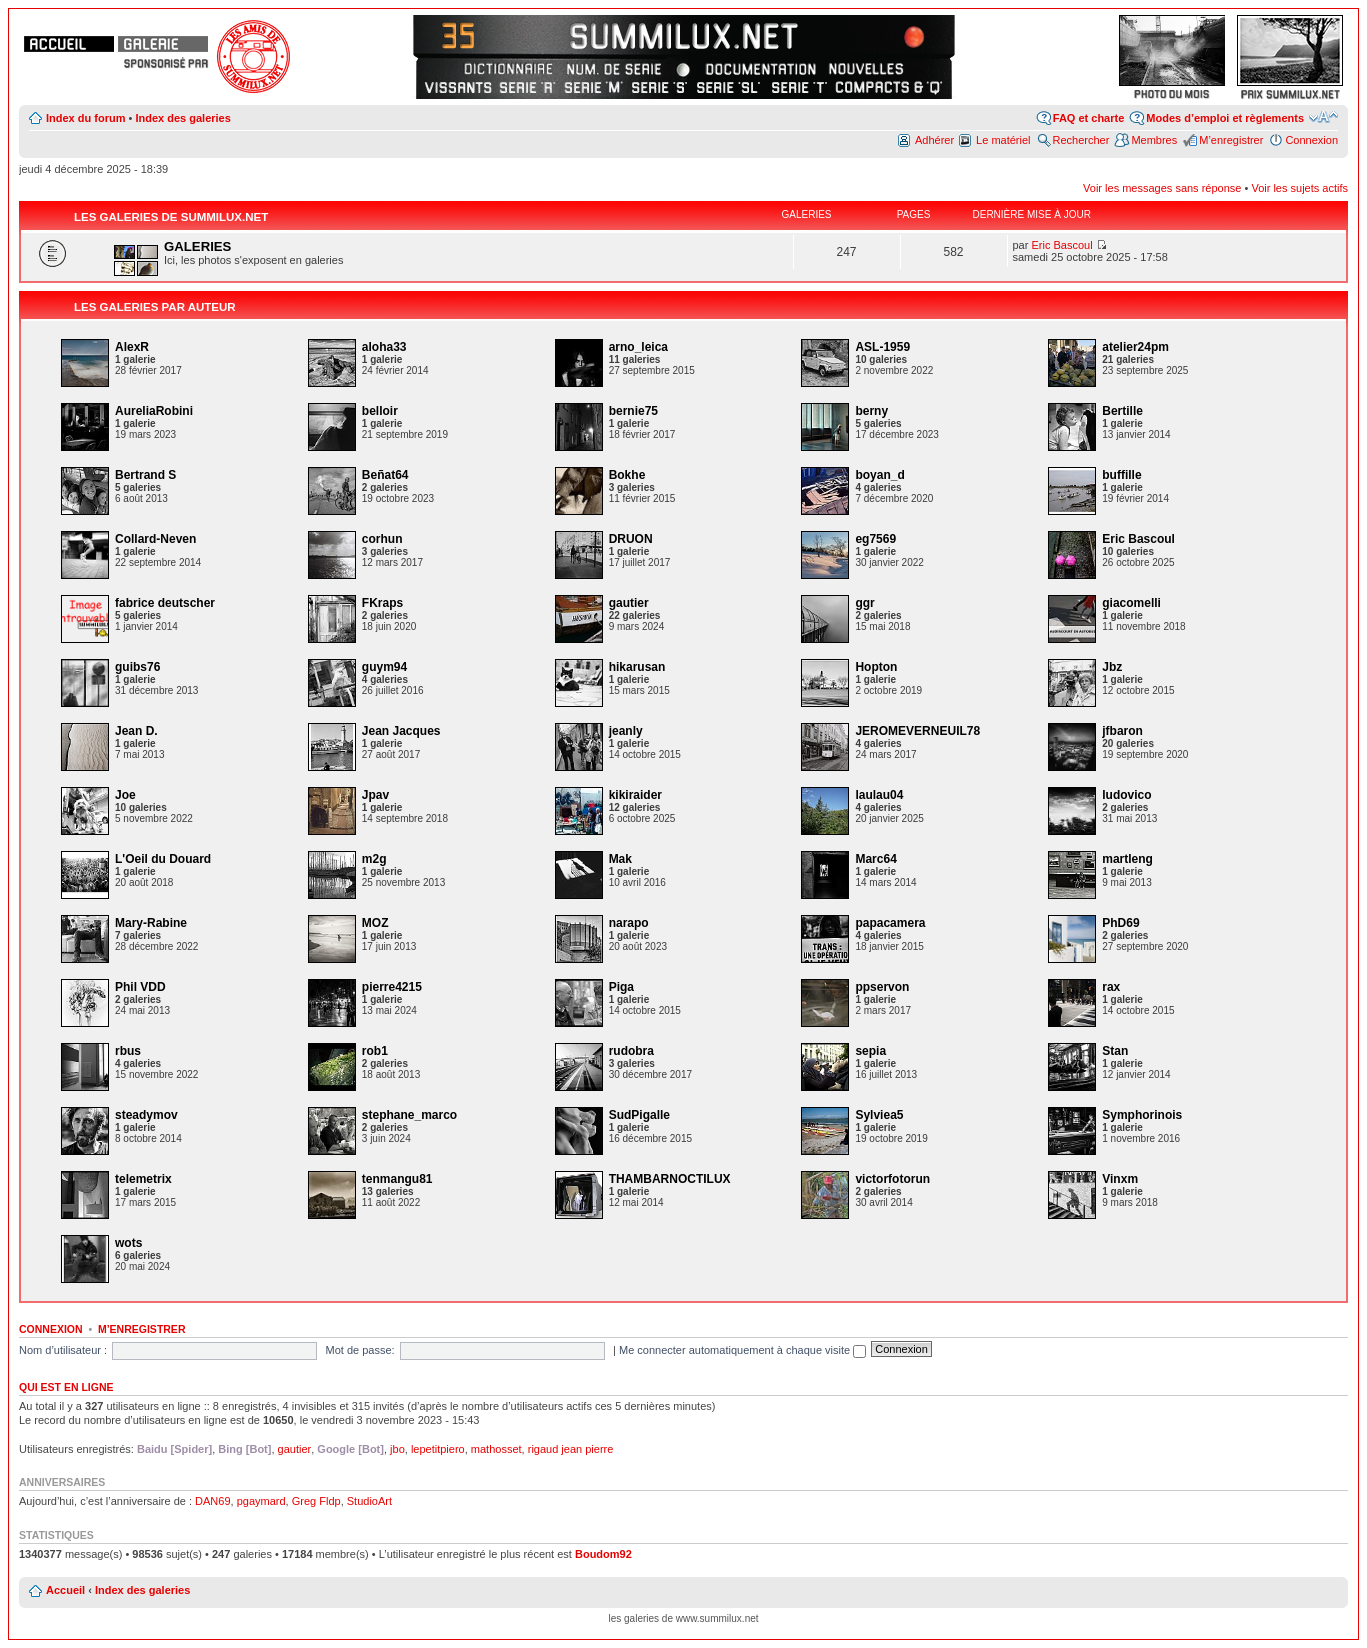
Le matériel (1003, 140)
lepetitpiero (438, 1449)
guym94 (384, 667)
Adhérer (934, 140)
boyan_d (879, 475)
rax (1111, 987)
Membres (1154, 140)
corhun (382, 539)
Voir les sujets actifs (1299, 188)
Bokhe (627, 475)
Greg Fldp (316, 1501)
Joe (125, 795)
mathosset (496, 1449)
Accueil (65, 1590)
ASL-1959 (882, 347)
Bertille (1122, 411)
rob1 (375, 1051)
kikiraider (635, 795)
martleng (1127, 859)
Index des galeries (182, 118)
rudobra (631, 1051)
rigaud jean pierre (571, 1449)
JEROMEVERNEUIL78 (917, 731)
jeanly (626, 731)
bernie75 (633, 411)
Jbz (1112, 667)
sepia (870, 1051)
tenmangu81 (397, 1179)
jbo (397, 1449)
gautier (629, 603)
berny (871, 411)
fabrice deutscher (165, 603)
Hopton (876, 667)
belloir (380, 411)
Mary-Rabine (151, 923)
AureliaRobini (154, 411)
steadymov (146, 1115)
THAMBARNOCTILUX (670, 1179)
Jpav (375, 795)
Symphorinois (1142, 1115)
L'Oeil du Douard (163, 859)
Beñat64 (385, 475)
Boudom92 (603, 1554)
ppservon (882, 987)
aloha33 (384, 347)
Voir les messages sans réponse (1162, 188)
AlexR (132, 347)
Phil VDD (140, 987)
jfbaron (1122, 731)
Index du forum (85, 118)
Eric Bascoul (1061, 245)
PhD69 (1120, 923)
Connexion (1311, 140)
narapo (629, 923)
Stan (1115, 1051)
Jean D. (136, 731)
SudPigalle (639, 1115)
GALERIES (197, 246)
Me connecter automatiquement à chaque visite (742, 1350)
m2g (374, 859)
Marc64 (875, 859)
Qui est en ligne (66, 1387)
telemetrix (143, 1179)
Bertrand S (145, 475)
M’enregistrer (1231, 140)
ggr (864, 603)
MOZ (375, 923)
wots (128, 1243)
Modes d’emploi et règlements (1225, 118)
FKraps (382, 603)
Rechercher (1081, 140)
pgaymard (261, 1501)
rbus (128, 1051)
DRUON (631, 539)
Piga (621, 987)
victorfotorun (892, 1179)
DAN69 (212, 1501)
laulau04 (879, 795)
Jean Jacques (401, 731)
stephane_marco (409, 1115)
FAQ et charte (1089, 118)
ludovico (1126, 795)
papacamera (890, 923)
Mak (620, 859)
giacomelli (1131, 603)
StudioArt (369, 1501)
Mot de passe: (360, 1350)
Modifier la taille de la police (1323, 117)
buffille (1121, 475)
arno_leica (638, 347)
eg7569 (875, 539)
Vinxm (1120, 1179)
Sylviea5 (879, 1115)
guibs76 (137, 667)
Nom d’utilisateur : (63, 1350)
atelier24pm (1135, 347)
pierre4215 (392, 987)
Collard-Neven (155, 539)
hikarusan (637, 667)
